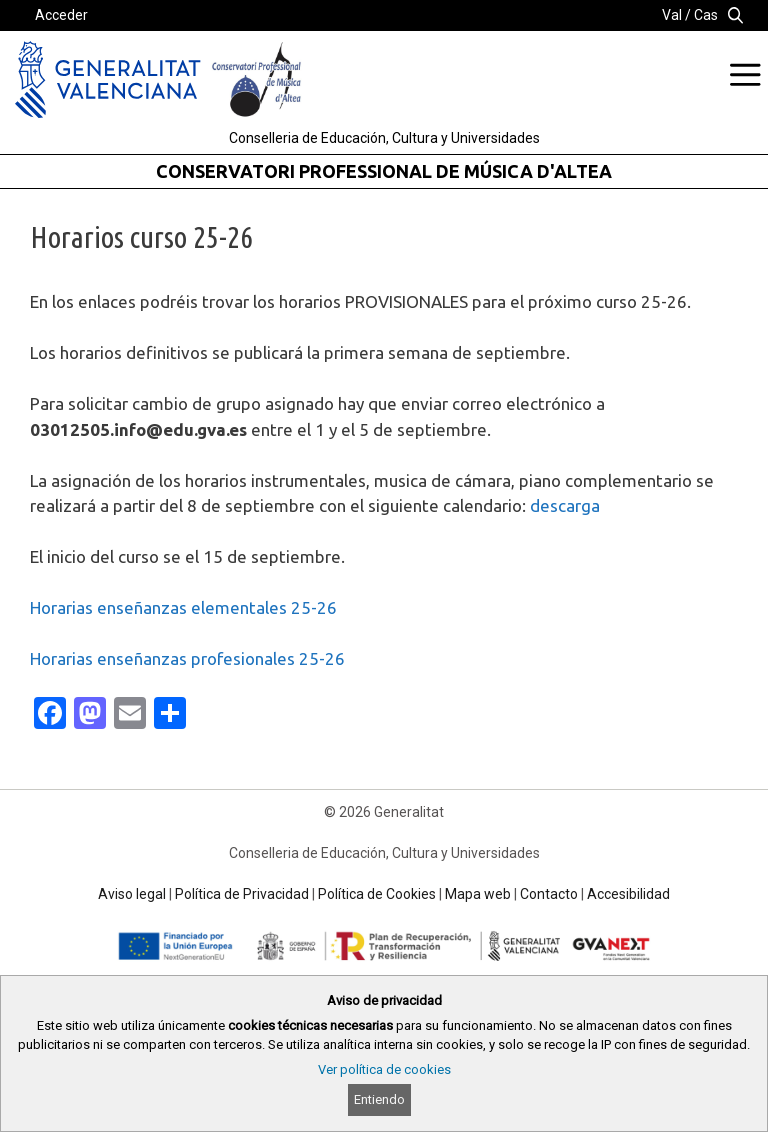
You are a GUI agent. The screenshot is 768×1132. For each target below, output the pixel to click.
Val (672, 15)
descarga (565, 505)
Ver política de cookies (384, 1069)
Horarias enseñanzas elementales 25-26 (183, 607)
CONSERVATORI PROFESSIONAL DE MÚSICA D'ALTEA (384, 171)
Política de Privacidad (242, 894)
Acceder (61, 15)
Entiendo (379, 1099)
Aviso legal (132, 894)
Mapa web (478, 894)
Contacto (549, 894)
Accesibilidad (628, 894)
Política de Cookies (377, 894)
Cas (706, 15)
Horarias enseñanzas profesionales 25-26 (187, 658)
